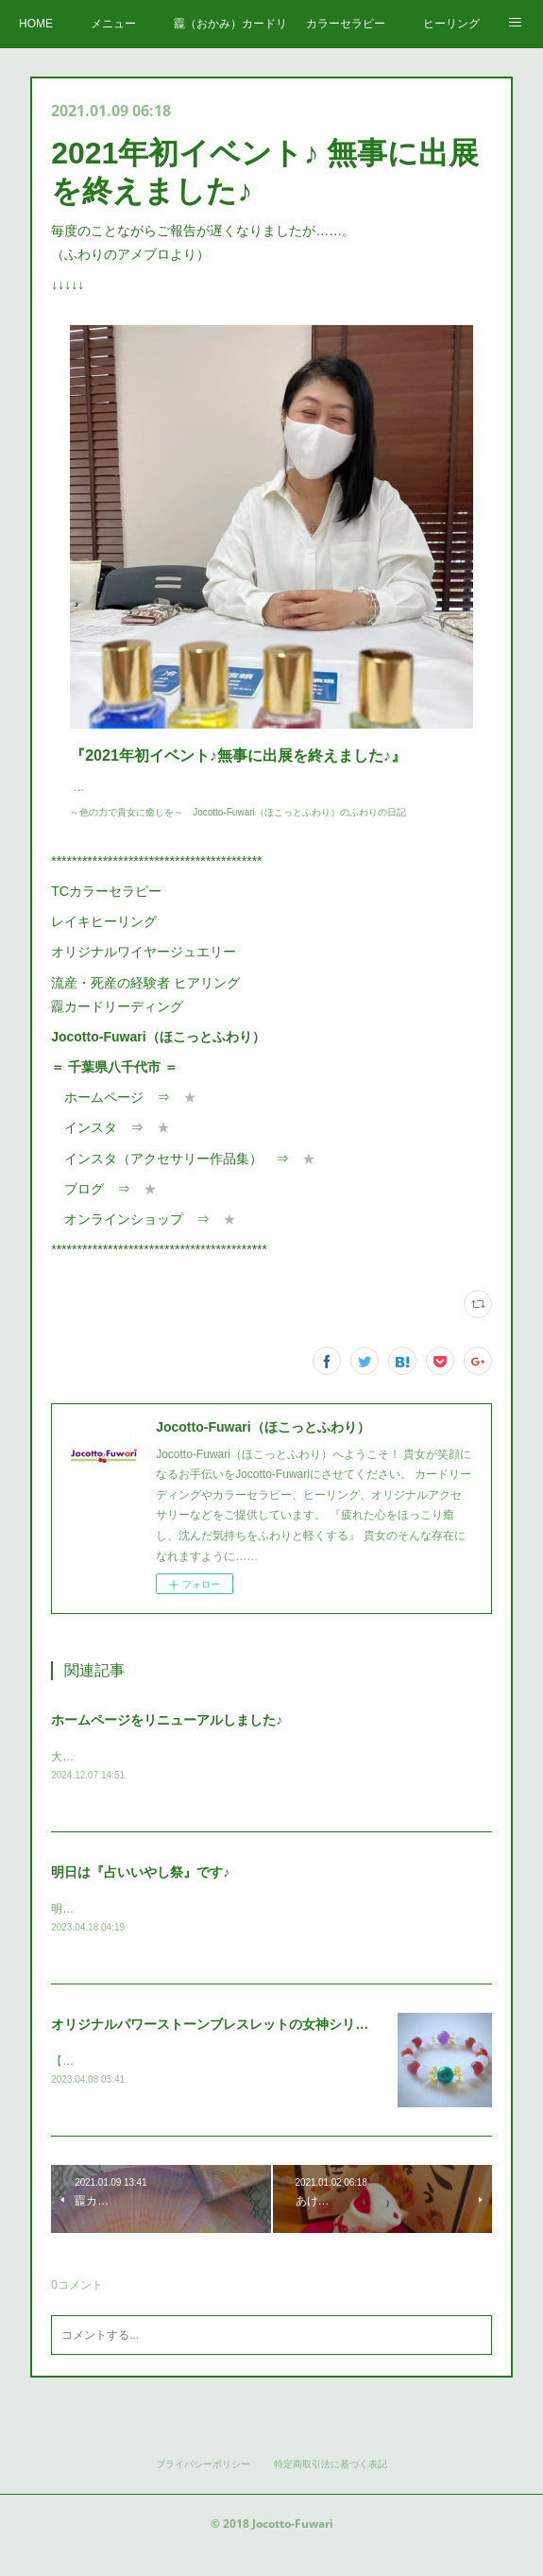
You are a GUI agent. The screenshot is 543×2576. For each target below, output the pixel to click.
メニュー (113, 23)
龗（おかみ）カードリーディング (230, 23)
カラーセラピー (345, 23)
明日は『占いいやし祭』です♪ (140, 1892)
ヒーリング (451, 23)
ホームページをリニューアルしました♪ (166, 1738)
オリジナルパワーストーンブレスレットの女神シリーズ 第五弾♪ (241, 2045)
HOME (36, 23)
